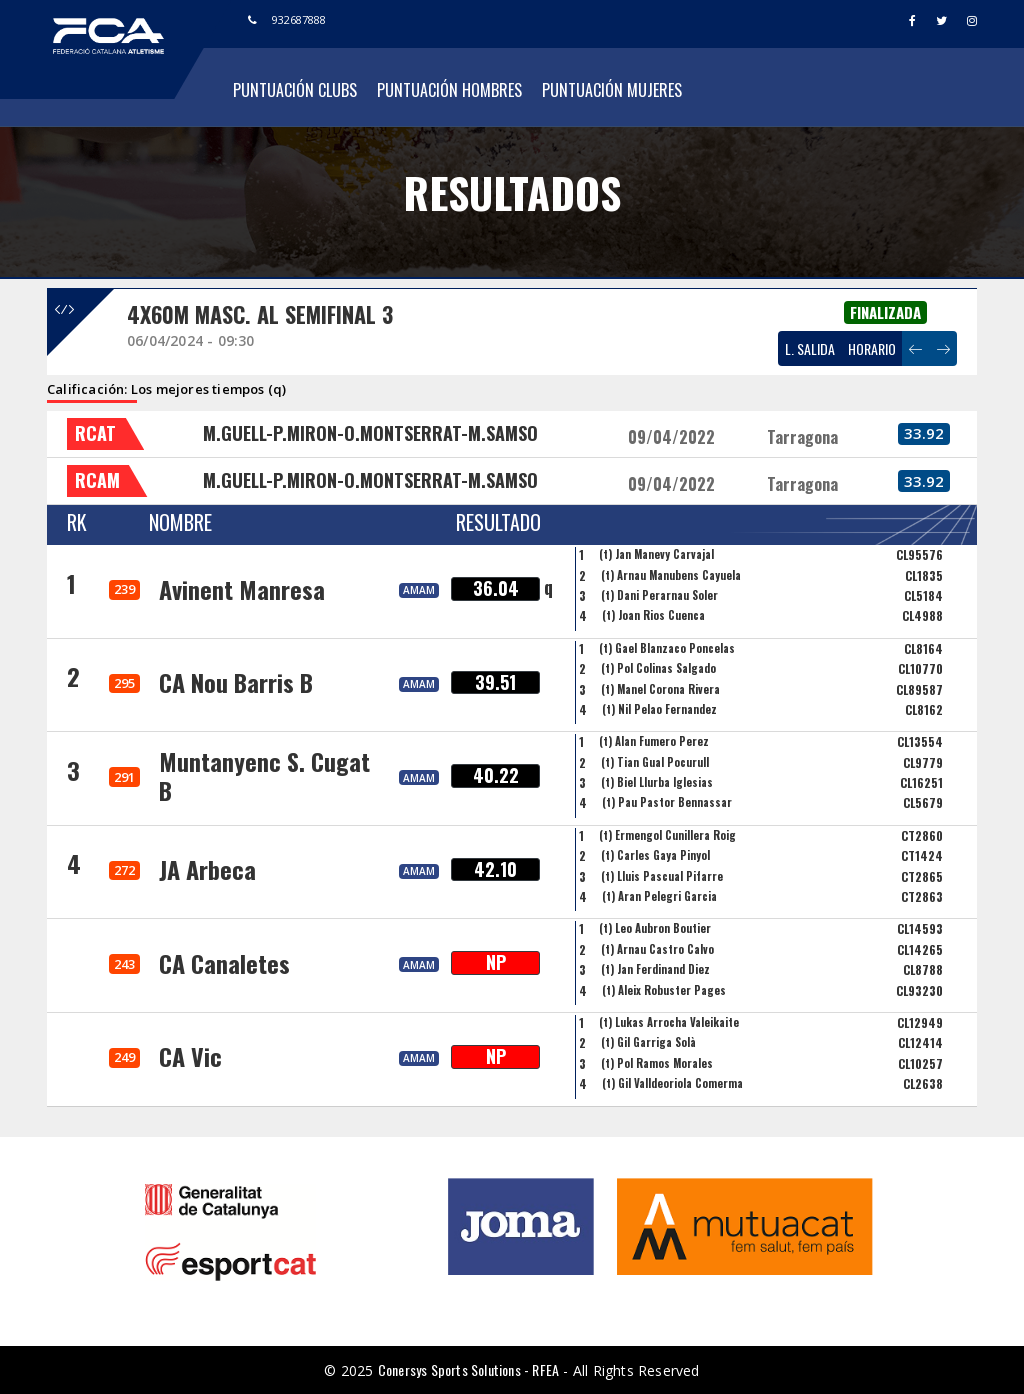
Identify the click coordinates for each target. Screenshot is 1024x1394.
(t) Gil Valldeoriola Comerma (672, 1083)
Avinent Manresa (242, 589)
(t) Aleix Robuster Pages (664, 990)
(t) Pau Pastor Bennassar (667, 802)
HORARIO (872, 348)
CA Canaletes (224, 963)
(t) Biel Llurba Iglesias (657, 782)
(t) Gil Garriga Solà (648, 1042)
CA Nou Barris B (236, 682)
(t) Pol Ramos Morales (657, 1063)
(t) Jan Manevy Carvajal (656, 554)
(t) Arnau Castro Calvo (657, 949)
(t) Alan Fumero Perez (654, 741)
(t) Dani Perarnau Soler (659, 595)
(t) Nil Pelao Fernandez (659, 709)
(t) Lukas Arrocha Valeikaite (669, 1022)
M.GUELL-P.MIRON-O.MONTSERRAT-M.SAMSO (370, 433)
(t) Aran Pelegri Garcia (659, 896)
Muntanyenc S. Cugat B (264, 775)
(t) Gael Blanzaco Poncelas (667, 648)
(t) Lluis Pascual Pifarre (662, 876)
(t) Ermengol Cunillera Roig (667, 835)
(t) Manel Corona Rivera (660, 689)
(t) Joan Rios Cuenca (653, 615)
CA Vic (190, 1056)
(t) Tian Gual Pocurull (655, 762)
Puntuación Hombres (449, 90)
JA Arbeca (207, 869)
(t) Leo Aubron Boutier (655, 928)
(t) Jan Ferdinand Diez (655, 969)
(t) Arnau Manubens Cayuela (671, 575)
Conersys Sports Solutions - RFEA (468, 1369)
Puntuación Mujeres (612, 90)
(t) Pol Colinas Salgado (658, 668)
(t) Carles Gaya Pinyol (655, 855)
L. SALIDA (810, 348)
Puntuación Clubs (295, 90)
